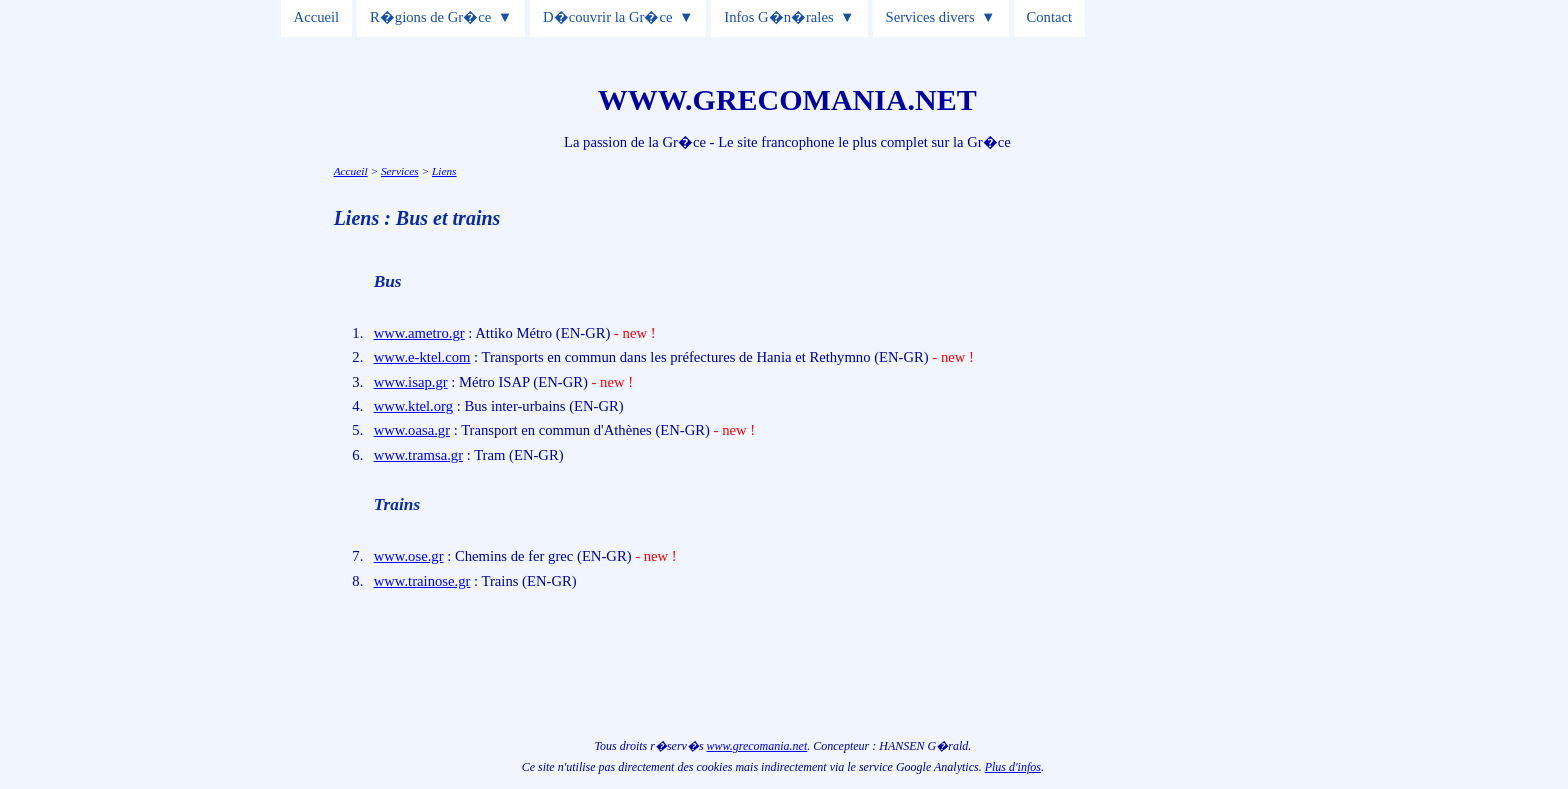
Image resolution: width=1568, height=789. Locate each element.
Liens (444, 171)
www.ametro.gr (419, 333)
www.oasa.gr (412, 430)
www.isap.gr (411, 382)
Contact (1050, 17)
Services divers (930, 17)
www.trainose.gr (422, 581)
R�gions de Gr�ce (430, 17)
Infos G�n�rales (778, 17)
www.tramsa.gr (418, 455)
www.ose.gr (409, 556)
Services (400, 171)
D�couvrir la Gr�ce (607, 17)
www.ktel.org (413, 406)
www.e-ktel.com (422, 357)
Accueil (317, 17)
